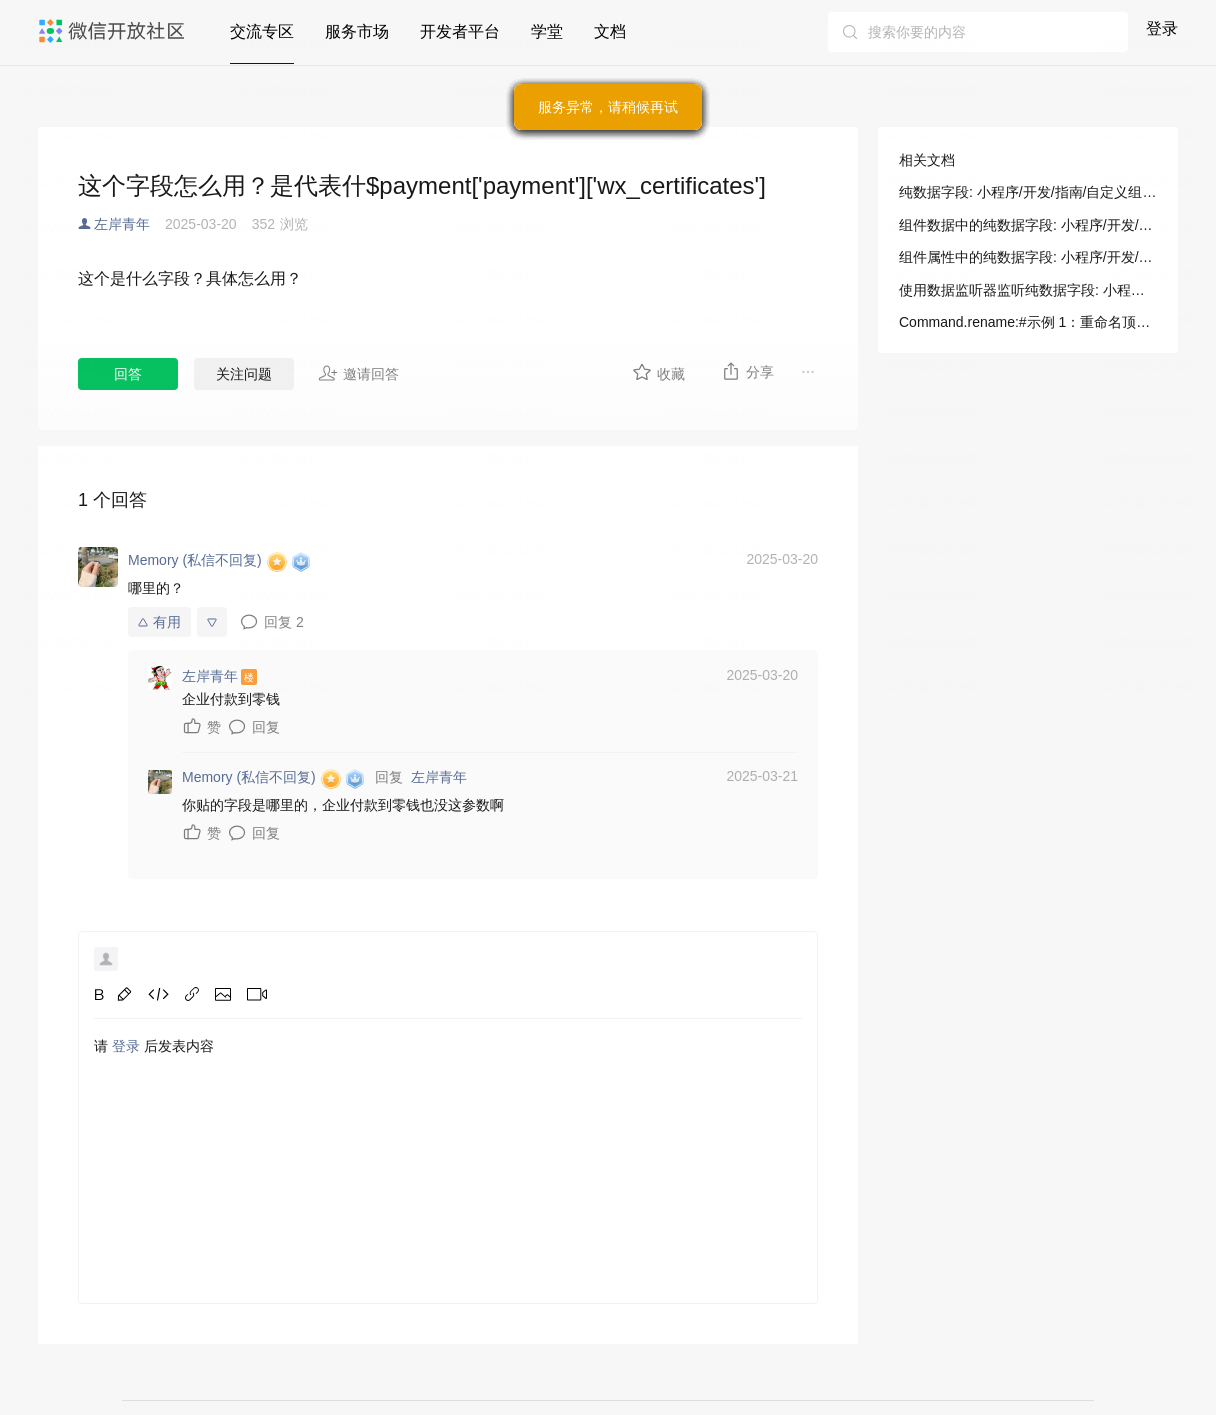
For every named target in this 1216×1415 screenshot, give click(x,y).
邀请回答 (358, 373)
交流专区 (262, 31)
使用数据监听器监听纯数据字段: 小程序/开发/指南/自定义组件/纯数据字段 (1028, 290)
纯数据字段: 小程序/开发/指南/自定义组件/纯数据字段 (1028, 192)
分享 (747, 371)
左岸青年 (122, 224)
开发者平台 (460, 31)
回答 (128, 374)
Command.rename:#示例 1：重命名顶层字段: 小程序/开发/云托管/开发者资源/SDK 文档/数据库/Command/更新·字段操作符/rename (1028, 322)
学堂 (547, 31)
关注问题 (244, 374)
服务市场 (357, 31)
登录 (1162, 28)
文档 (610, 31)
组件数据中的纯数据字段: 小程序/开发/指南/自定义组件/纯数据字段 (1028, 225)
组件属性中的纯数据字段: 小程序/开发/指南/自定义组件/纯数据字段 (1028, 257)
